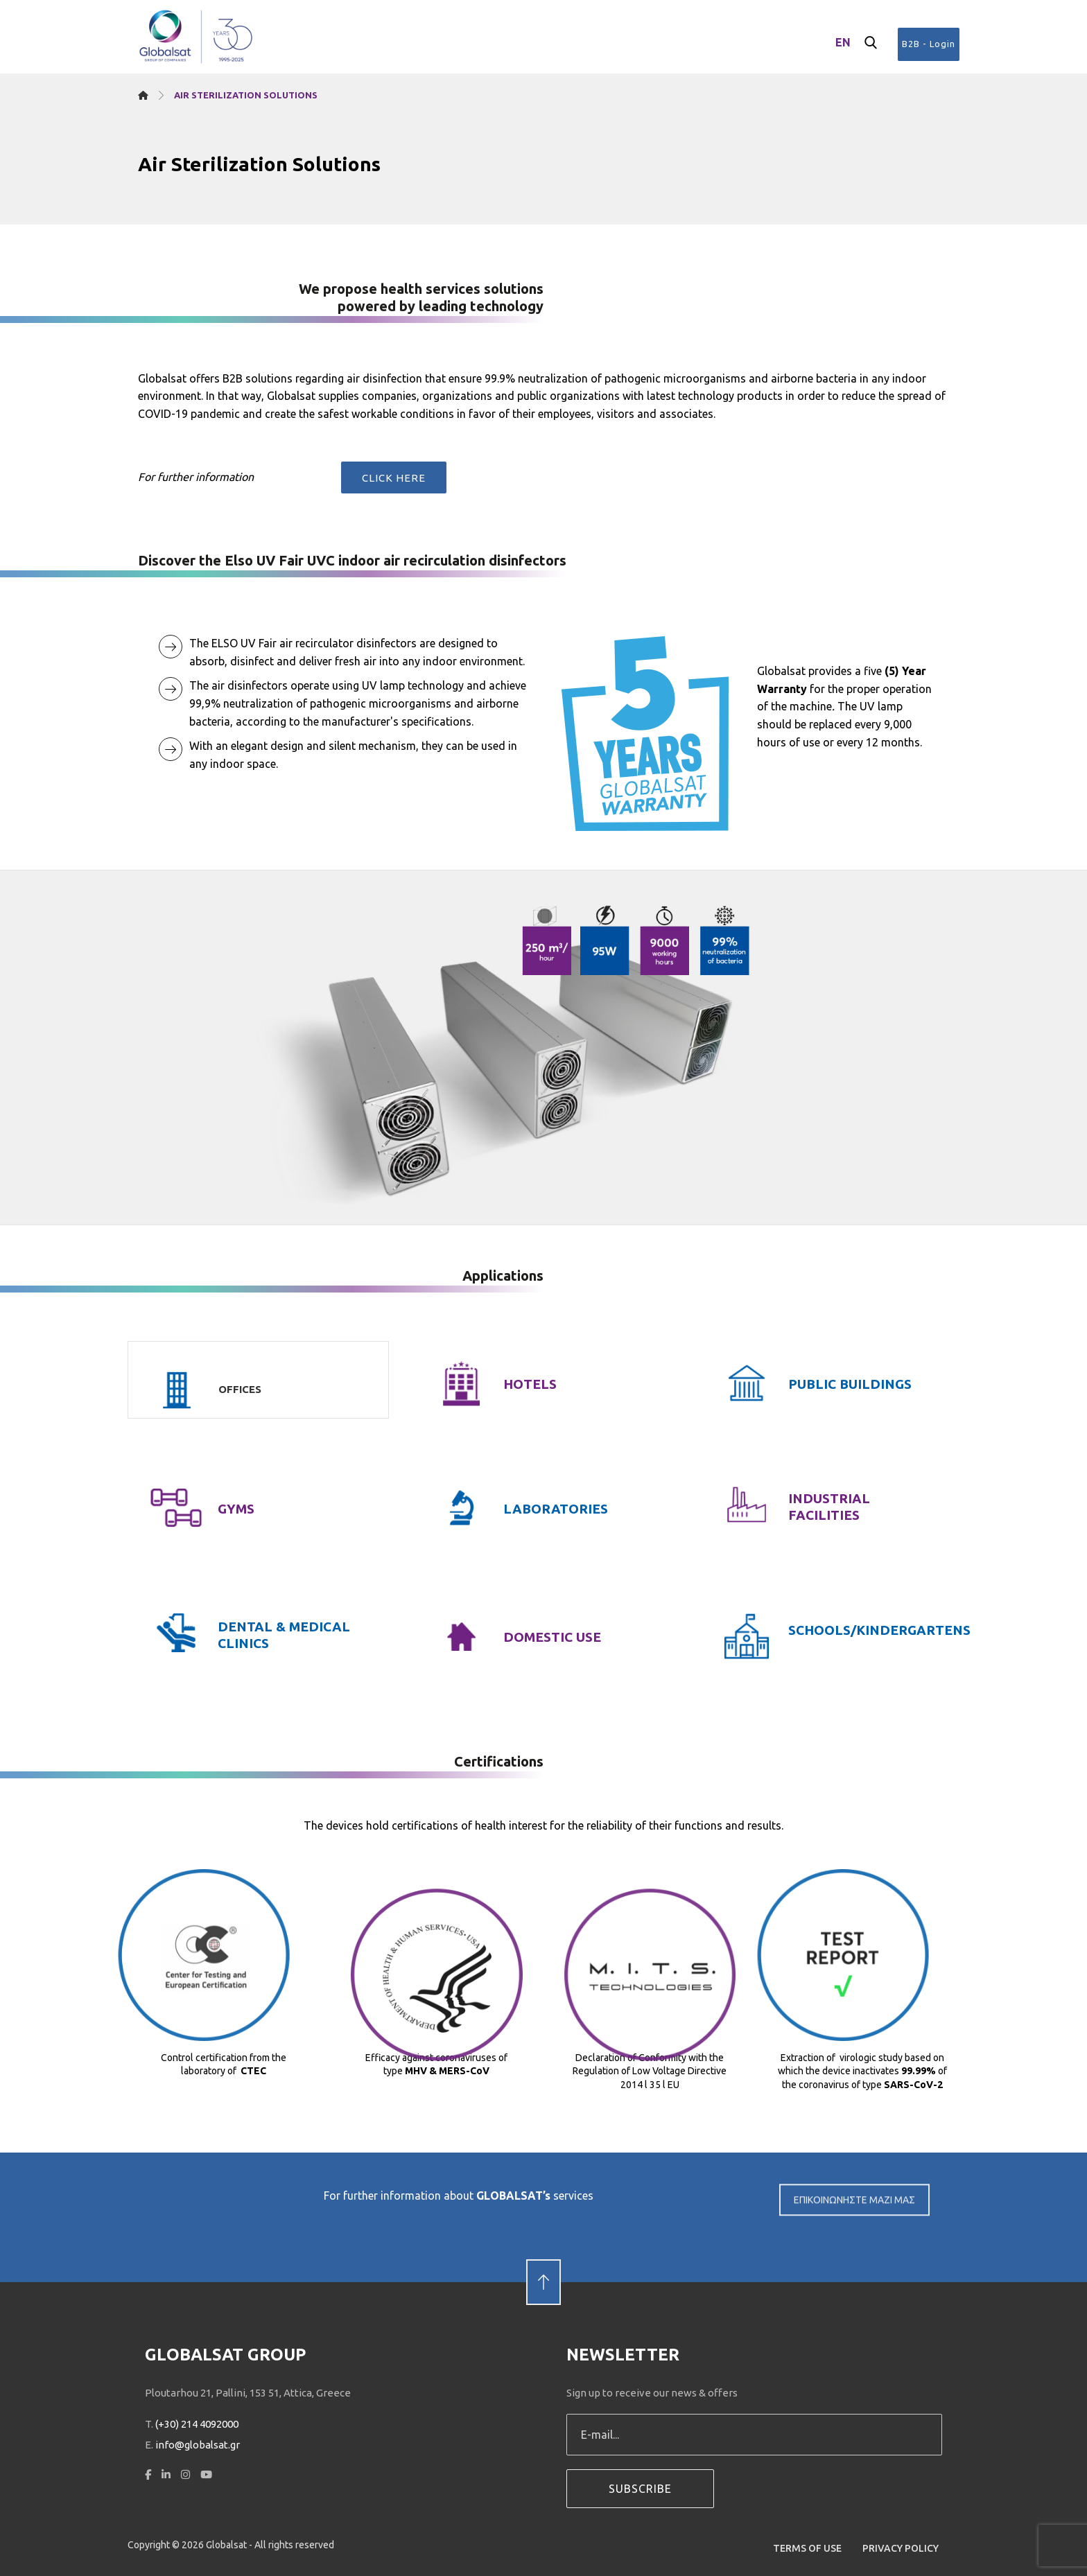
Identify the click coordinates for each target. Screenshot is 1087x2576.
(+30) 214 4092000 (196, 2424)
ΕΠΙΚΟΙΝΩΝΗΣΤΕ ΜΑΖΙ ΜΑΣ (854, 2219)
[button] (871, 43)
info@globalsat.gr (197, 2445)
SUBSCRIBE (640, 2488)
